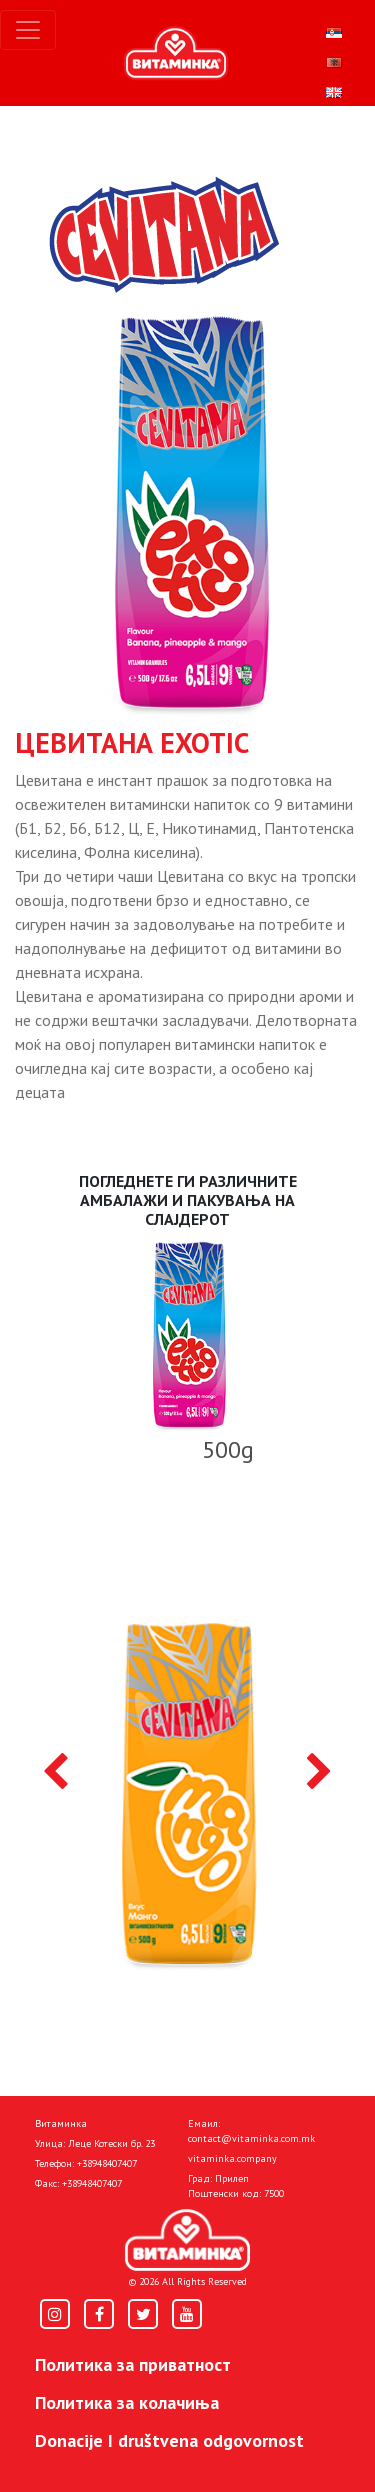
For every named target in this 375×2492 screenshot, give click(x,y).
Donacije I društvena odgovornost (169, 2440)
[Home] (187, 2240)
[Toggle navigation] (28, 30)
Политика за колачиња (127, 2402)
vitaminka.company (232, 2158)
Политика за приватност (133, 2364)
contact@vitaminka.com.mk (251, 2138)
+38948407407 (107, 2163)
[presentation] (55, 1773)
